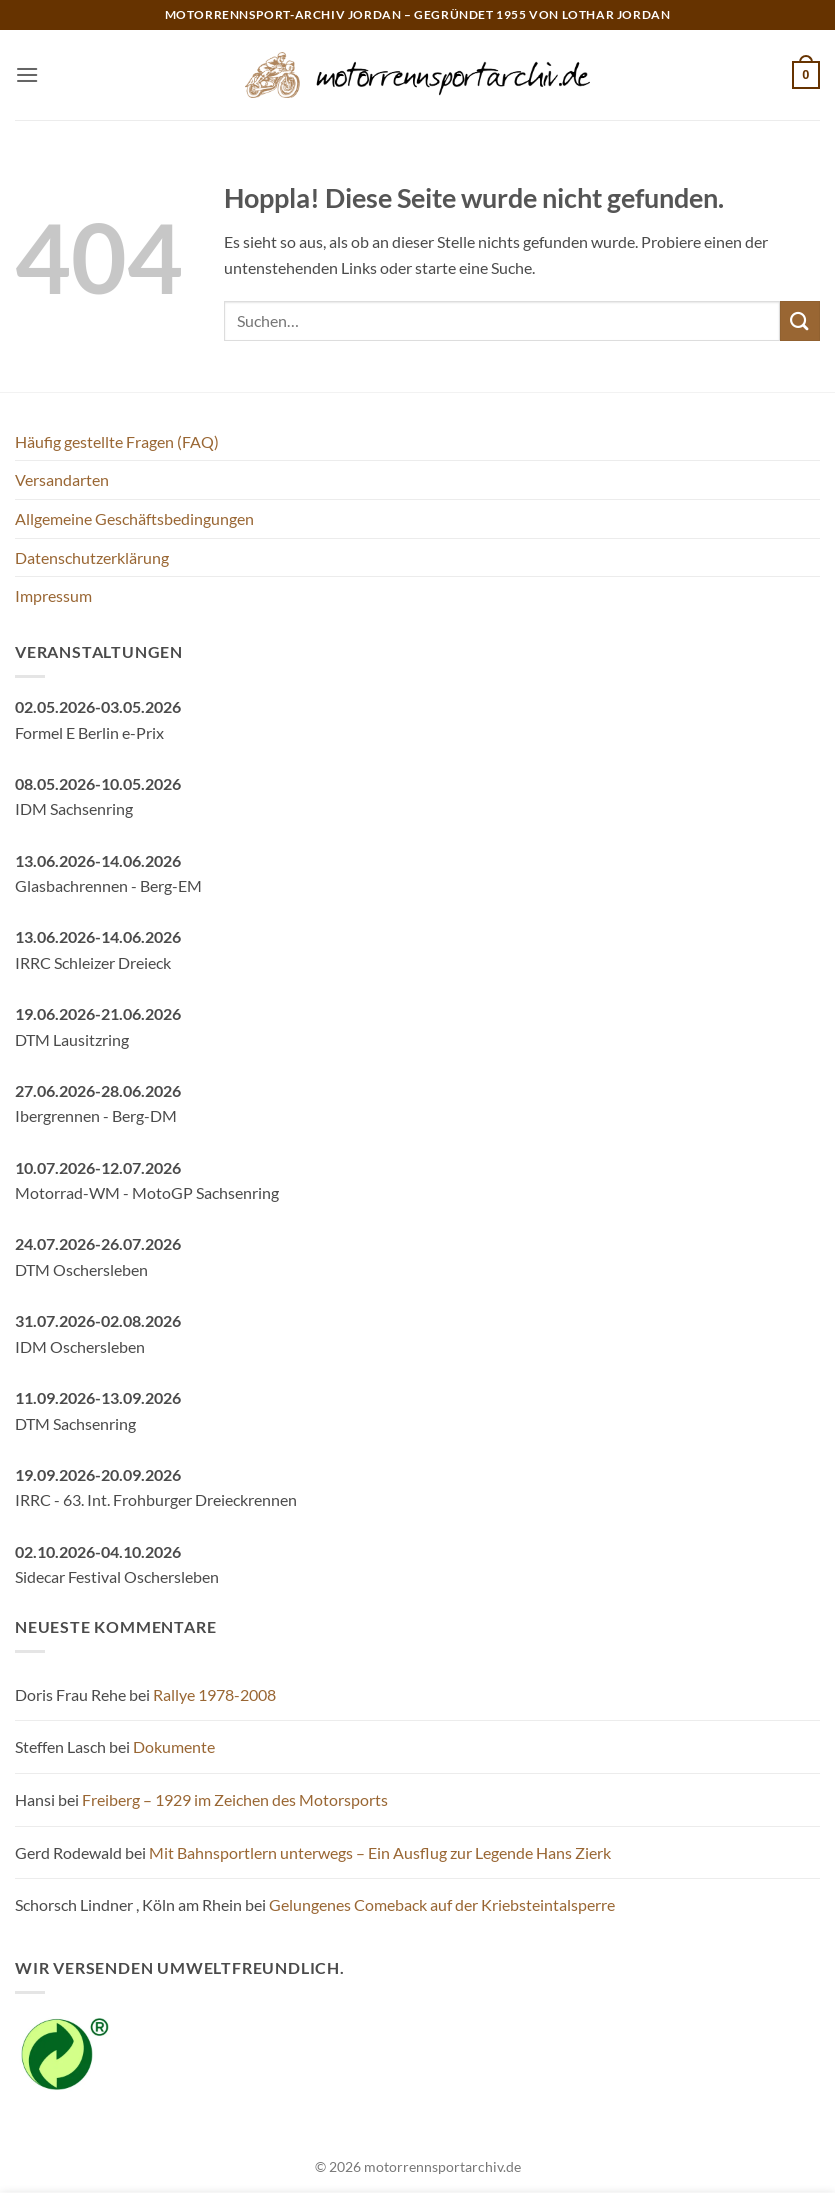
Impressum (53, 595)
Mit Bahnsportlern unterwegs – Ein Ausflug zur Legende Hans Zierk (380, 1852)
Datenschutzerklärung (92, 557)
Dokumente (174, 1746)
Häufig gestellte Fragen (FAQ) (117, 441)
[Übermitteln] (800, 320)
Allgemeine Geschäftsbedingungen (134, 518)
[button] (27, 74)
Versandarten (62, 479)
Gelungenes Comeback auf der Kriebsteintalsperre (442, 1904)
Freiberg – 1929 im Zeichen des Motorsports (235, 1799)
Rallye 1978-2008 (214, 1694)
